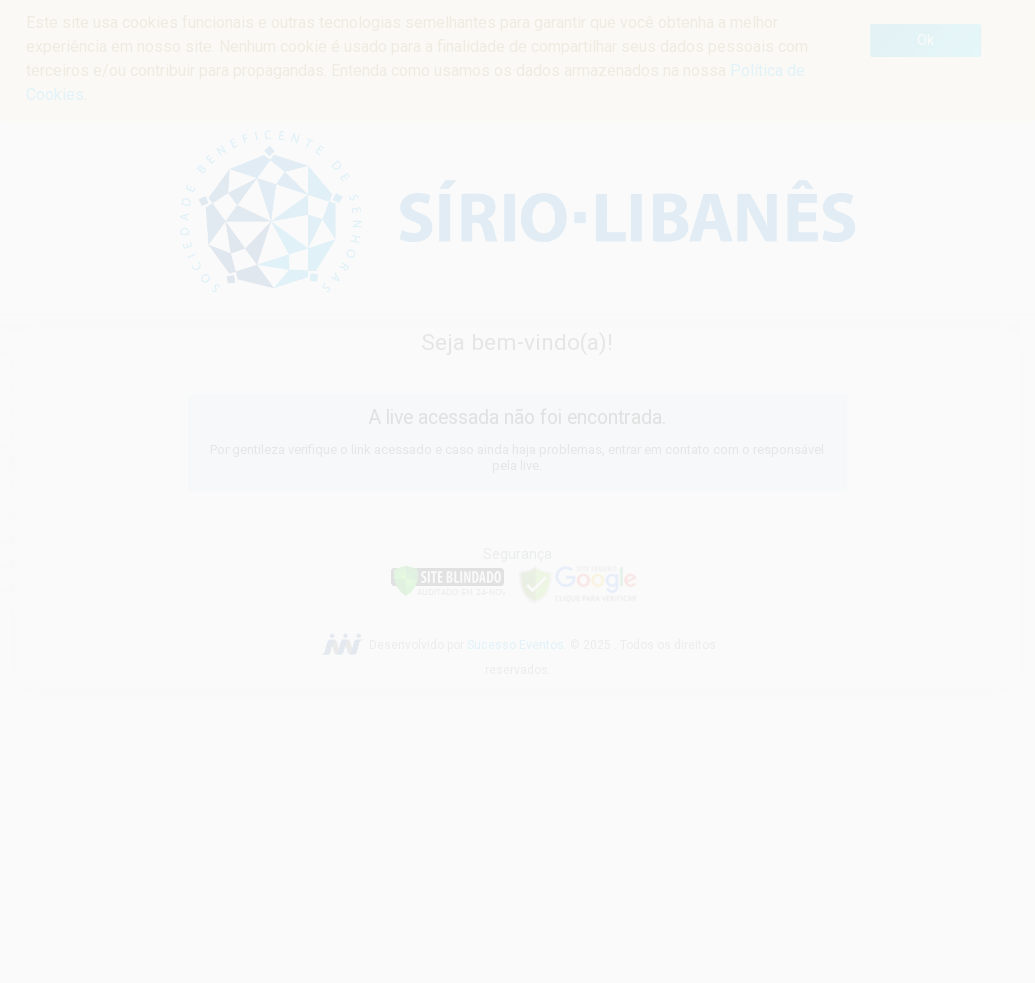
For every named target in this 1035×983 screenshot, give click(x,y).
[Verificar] (447, 579)
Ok (925, 40)
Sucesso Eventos (515, 645)
